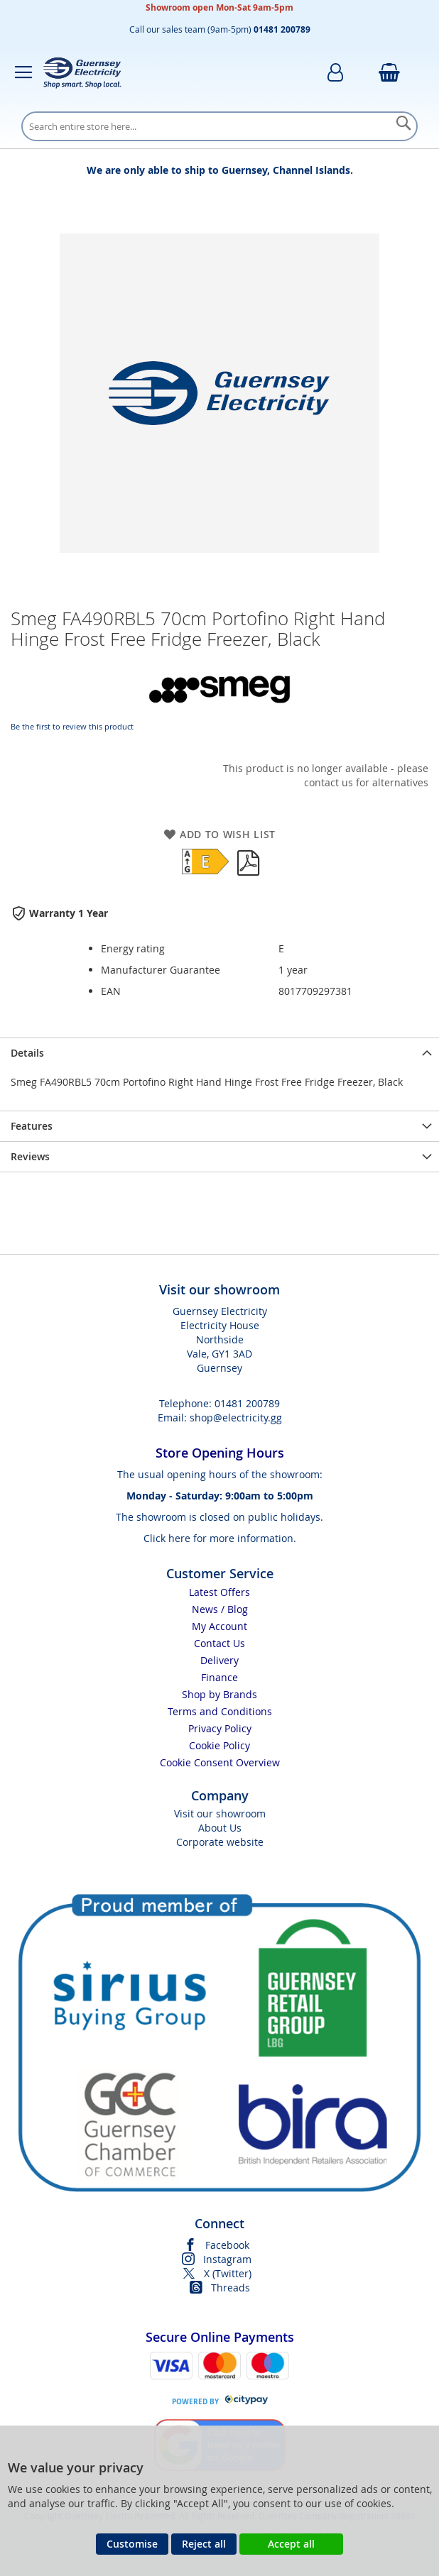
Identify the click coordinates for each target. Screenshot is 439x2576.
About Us (220, 1827)
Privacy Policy (219, 1728)
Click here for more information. (219, 1538)
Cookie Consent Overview (220, 1762)
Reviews (30, 1156)
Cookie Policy (219, 1745)
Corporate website (220, 1842)
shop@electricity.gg (236, 1417)
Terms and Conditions (220, 1711)
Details (27, 1052)
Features (32, 1126)
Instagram (227, 2259)
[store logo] (82, 72)
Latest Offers (219, 1592)
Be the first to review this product (72, 726)
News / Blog (220, 1609)
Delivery (219, 1660)
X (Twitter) (227, 2273)
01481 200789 (247, 1403)
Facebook (227, 2245)
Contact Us (219, 1643)
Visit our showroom (220, 1813)
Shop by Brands (219, 1694)
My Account (219, 1626)
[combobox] (219, 126)
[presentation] (219, 1052)
